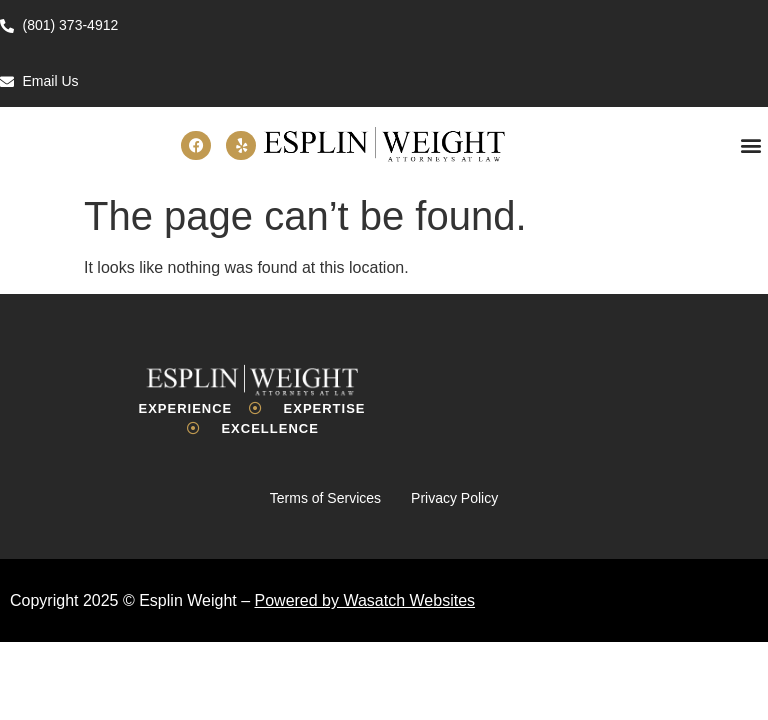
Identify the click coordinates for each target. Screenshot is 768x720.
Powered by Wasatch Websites (365, 600)
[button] (751, 145)
